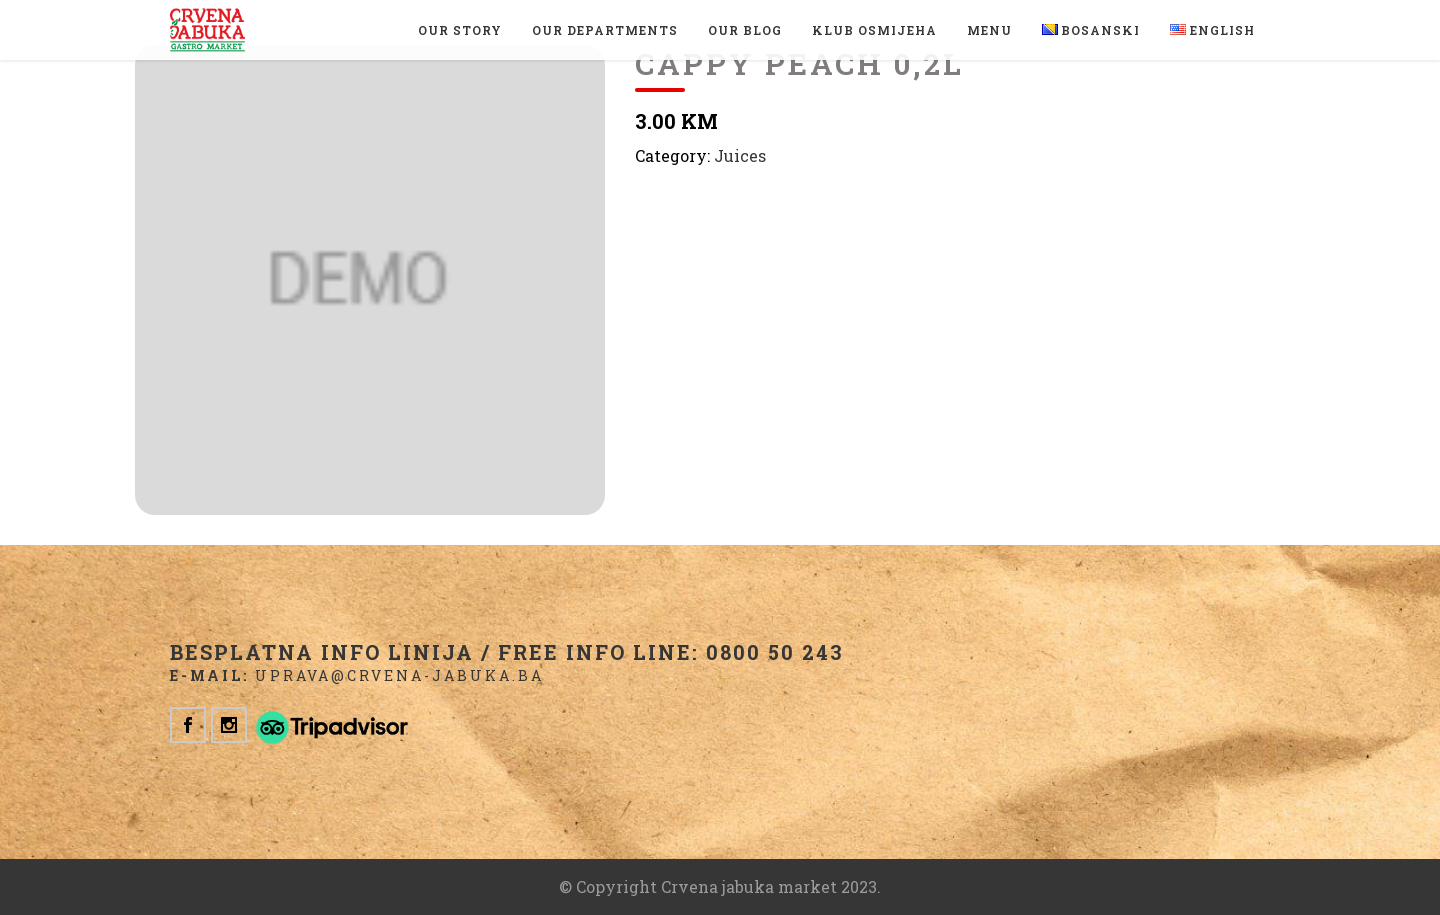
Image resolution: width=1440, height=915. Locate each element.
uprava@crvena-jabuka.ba (399, 675)
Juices (740, 155)
